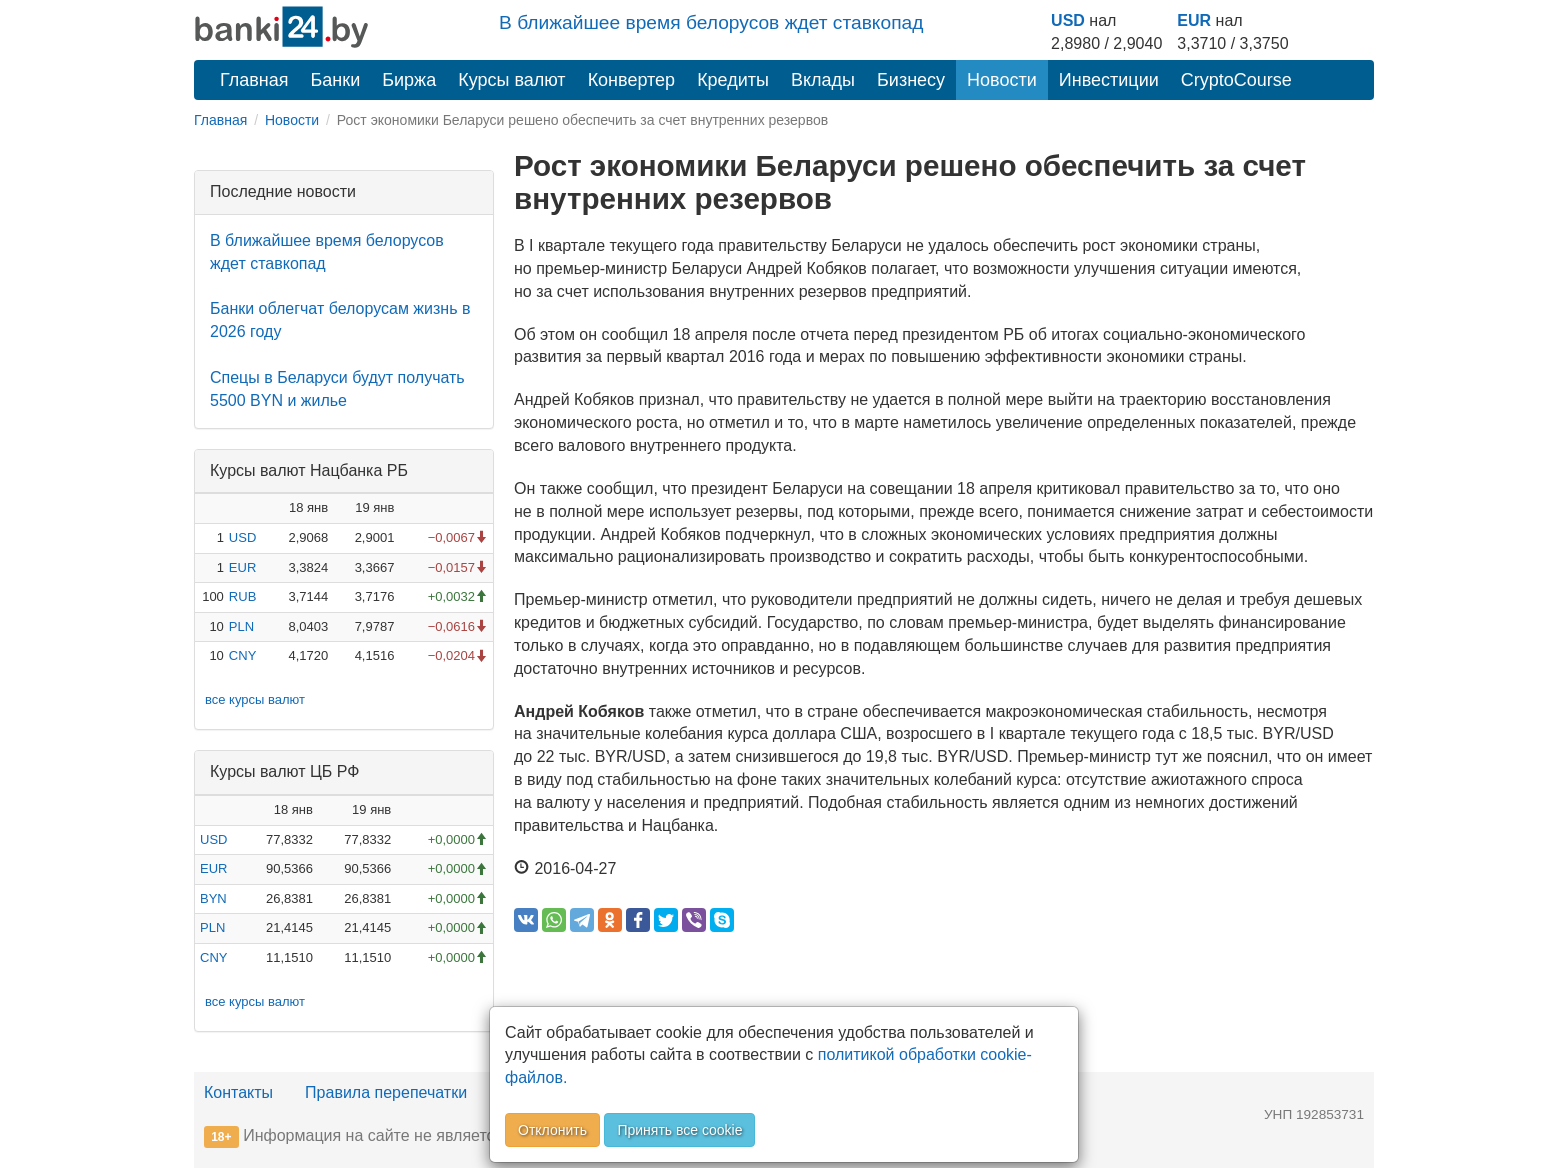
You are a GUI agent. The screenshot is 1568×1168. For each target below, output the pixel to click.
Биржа (409, 80)
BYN (213, 898)
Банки (336, 80)
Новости (1002, 80)
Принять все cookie (679, 1130)
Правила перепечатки (386, 1092)
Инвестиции (1109, 80)
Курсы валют (511, 80)
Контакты (238, 1092)
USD (1068, 20)
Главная (254, 80)
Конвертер (632, 80)
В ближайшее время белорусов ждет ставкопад (711, 22)
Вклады (823, 80)
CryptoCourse (1236, 80)
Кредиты (733, 80)
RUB (242, 596)
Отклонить (552, 1130)
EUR (1194, 20)
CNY (242, 655)
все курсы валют (255, 699)
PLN (241, 626)
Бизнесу (911, 80)
